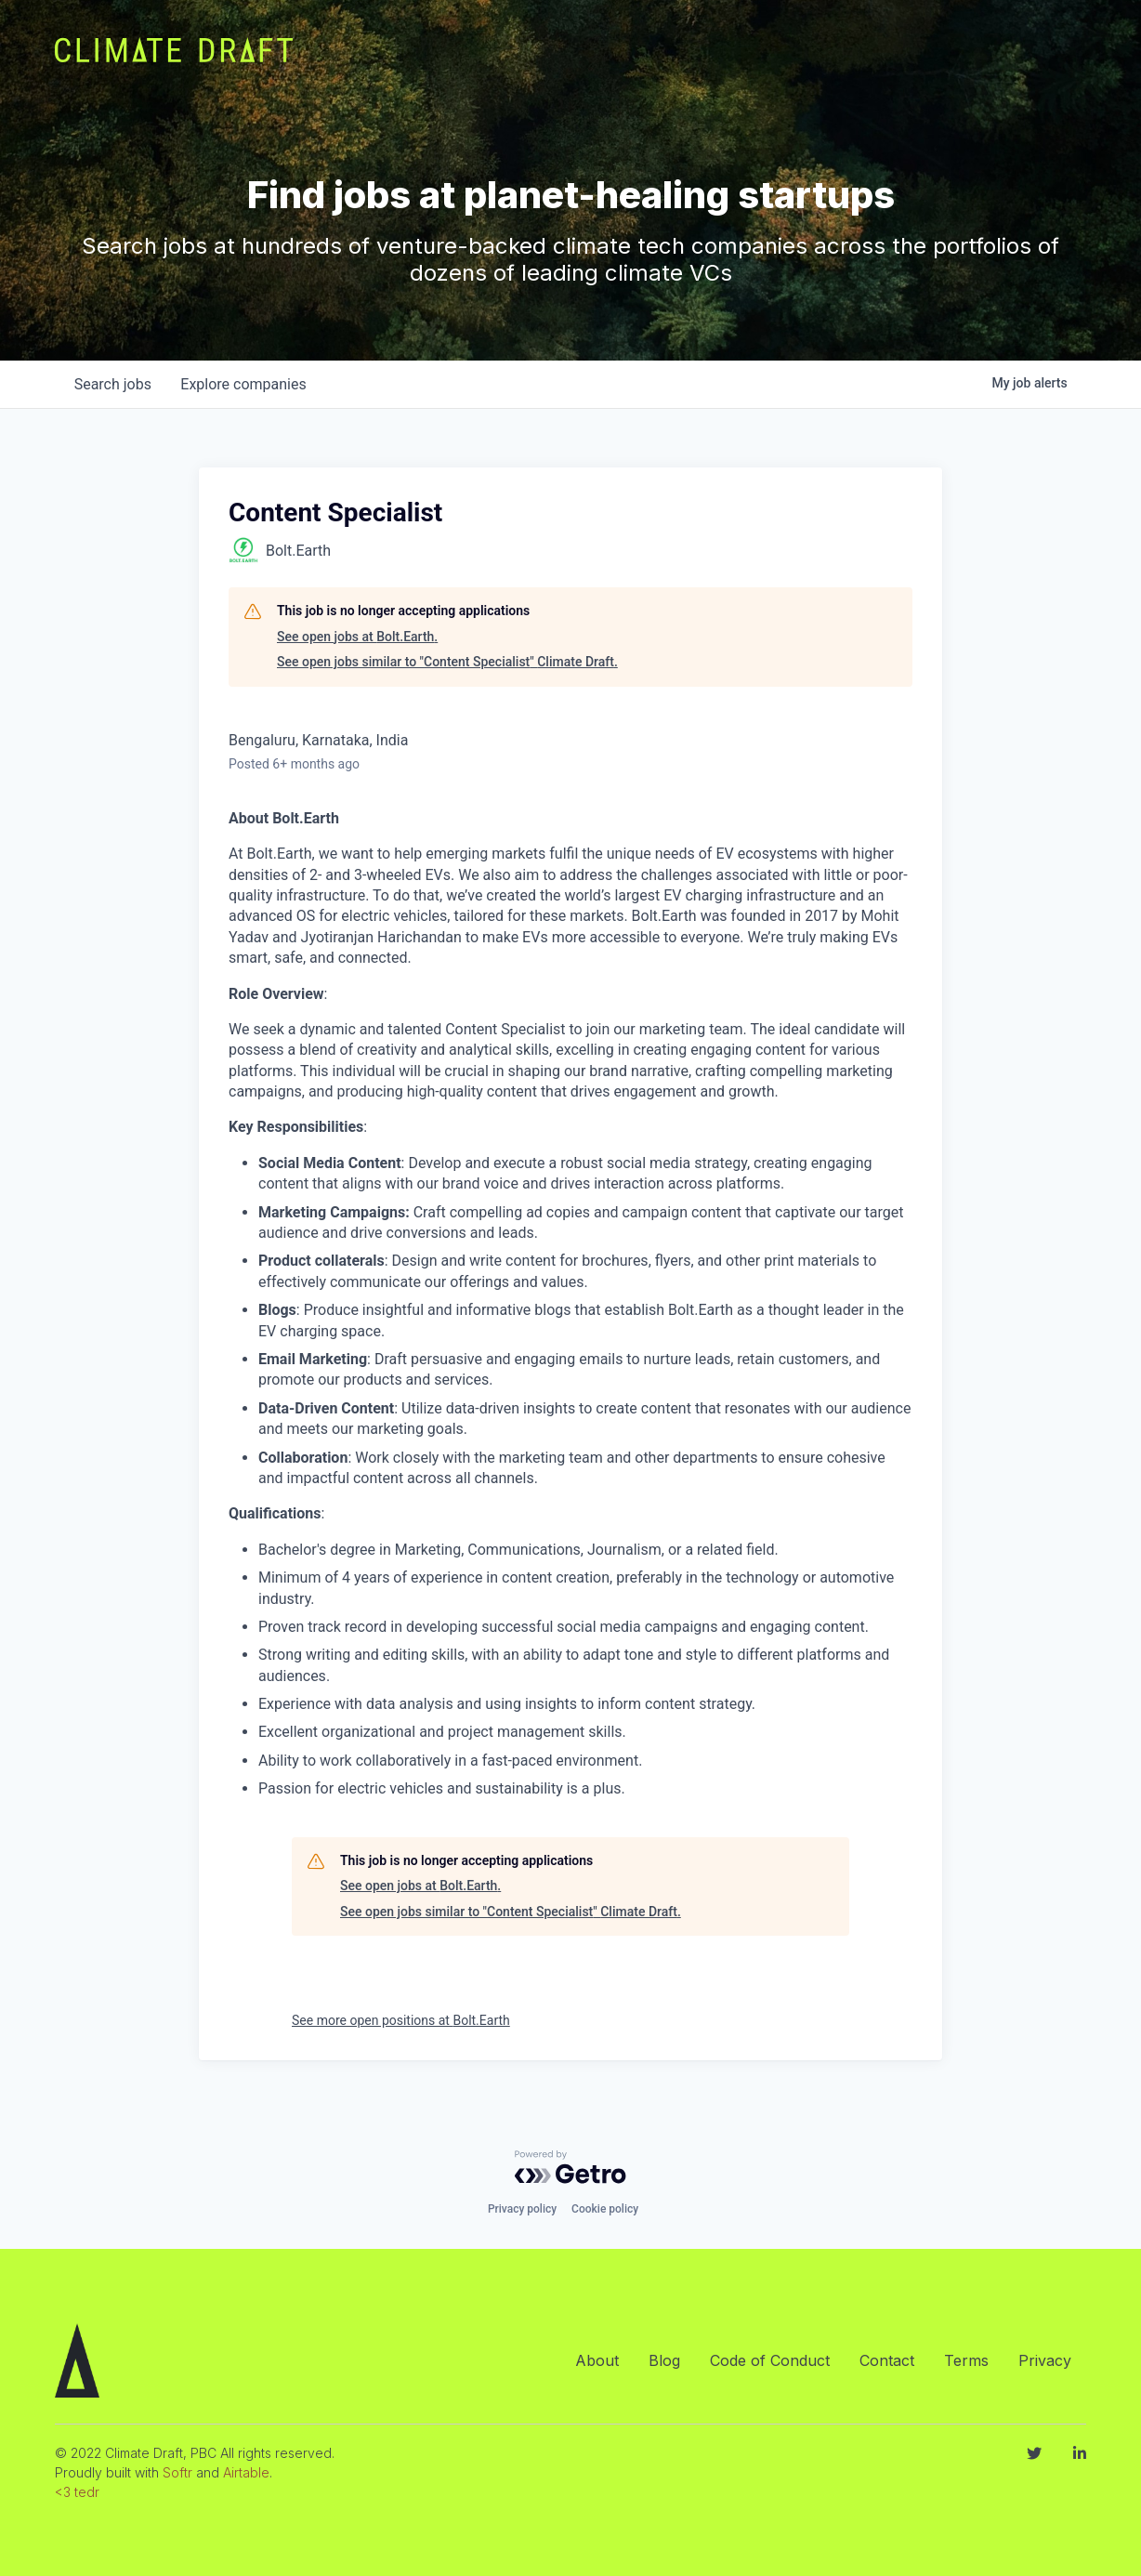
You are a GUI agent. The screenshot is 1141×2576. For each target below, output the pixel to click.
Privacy (1044, 2360)
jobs (112, 384)
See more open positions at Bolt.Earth (401, 2020)
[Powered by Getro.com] (570, 2167)
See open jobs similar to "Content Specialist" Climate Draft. (447, 661)
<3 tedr (77, 2492)
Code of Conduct (770, 2360)
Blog (664, 2360)
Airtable (246, 2472)
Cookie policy (604, 2208)
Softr (177, 2472)
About (597, 2360)
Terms (966, 2360)
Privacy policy (522, 2208)
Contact (886, 2360)
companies (244, 384)
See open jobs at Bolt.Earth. (357, 636)
